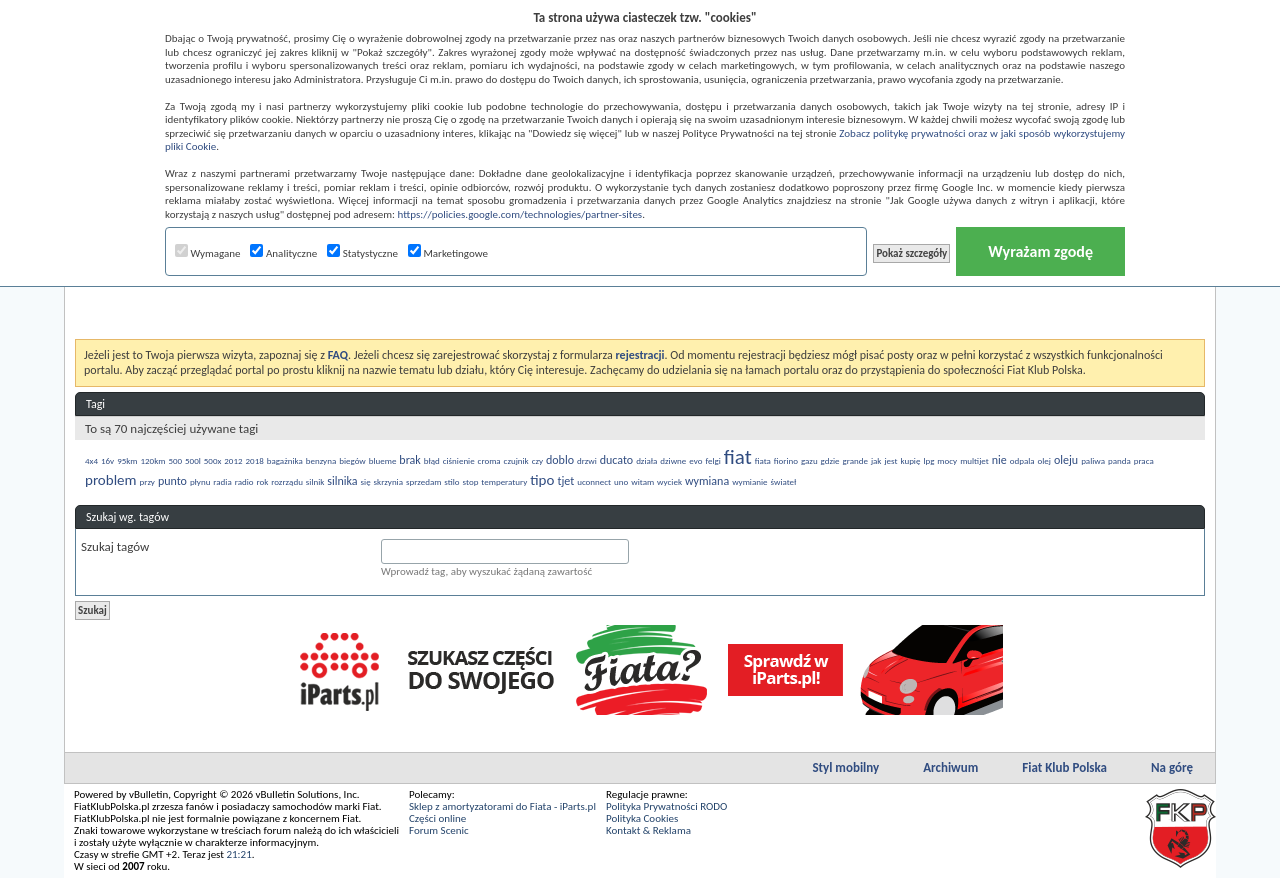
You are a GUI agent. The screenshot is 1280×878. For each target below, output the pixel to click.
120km (153, 460)
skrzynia (388, 481)
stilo (451, 481)
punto (172, 481)
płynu (200, 481)
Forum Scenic (439, 830)
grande (855, 460)
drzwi (587, 460)
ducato (616, 460)
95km (127, 460)
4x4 (91, 460)
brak (409, 460)
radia (222, 481)
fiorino (786, 460)
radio (244, 481)
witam (642, 481)
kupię (910, 460)
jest (890, 460)
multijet (974, 460)
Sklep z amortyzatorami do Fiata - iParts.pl (502, 806)
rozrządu (287, 481)
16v (107, 460)
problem (111, 480)
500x (213, 460)
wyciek (669, 481)
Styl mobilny (845, 767)
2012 (233, 460)
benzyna (321, 460)
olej (1044, 460)
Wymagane (208, 253)
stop (471, 481)
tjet (565, 481)
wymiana (707, 481)
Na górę (1172, 767)
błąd (432, 460)
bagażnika (285, 460)
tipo (542, 480)
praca (1144, 460)
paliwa (1093, 460)
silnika (342, 481)
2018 (255, 460)
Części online (437, 818)
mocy (947, 460)
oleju (1066, 460)
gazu (809, 460)
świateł (783, 481)
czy (537, 460)
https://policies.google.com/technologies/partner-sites (520, 214)
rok (262, 481)
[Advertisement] (640, 289)
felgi (712, 460)
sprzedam (423, 481)
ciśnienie (459, 460)
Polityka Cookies (642, 818)
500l (193, 460)
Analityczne (283, 253)
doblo (560, 460)
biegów (352, 460)
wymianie (749, 481)
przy (147, 481)
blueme (383, 460)
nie (999, 460)
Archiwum (950, 767)
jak (876, 460)
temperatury (504, 481)
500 (175, 460)
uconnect (594, 481)
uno (621, 481)
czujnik (516, 460)
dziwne (673, 460)
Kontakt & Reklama (648, 830)
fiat (738, 457)
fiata (763, 460)
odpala (1022, 460)
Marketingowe (448, 253)
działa (646, 460)
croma (489, 460)
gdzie (830, 460)
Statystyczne (362, 253)
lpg (928, 460)
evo (695, 460)
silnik (315, 481)
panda (1119, 460)
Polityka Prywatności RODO (666, 806)
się (366, 481)
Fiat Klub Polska (1064, 767)
